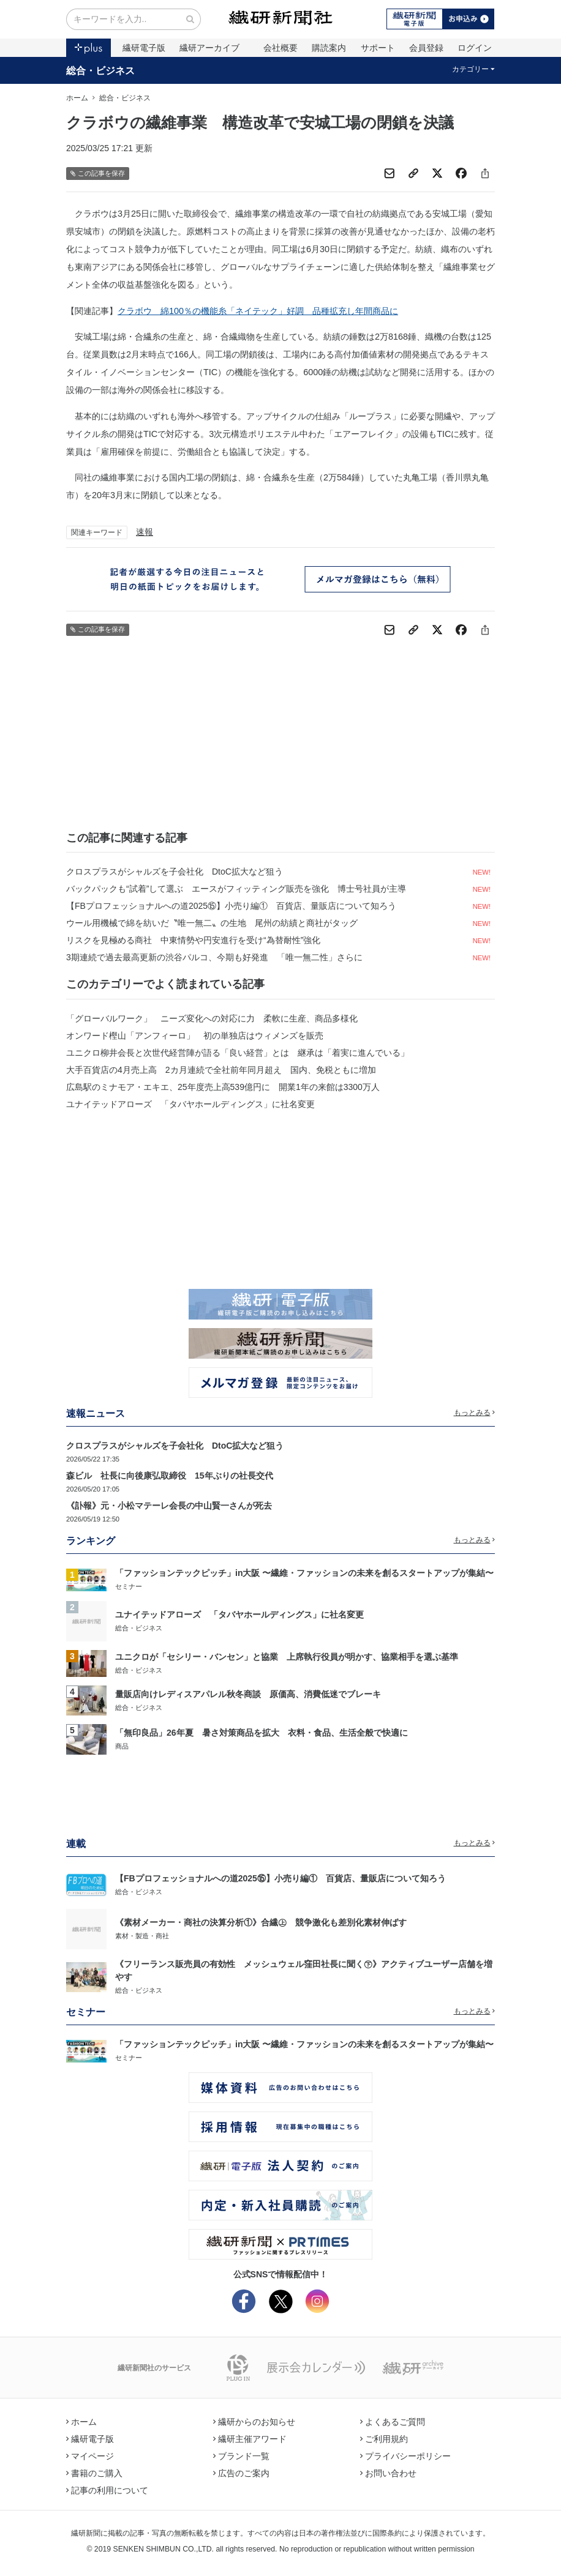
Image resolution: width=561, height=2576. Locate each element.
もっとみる (474, 1412)
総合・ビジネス (100, 70)
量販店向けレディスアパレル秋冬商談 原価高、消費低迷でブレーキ (248, 1694)
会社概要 (280, 48)
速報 (144, 532)
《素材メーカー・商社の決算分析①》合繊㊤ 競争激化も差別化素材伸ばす (261, 1922)
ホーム (77, 98)
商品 (122, 1746)
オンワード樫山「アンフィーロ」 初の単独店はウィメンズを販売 (194, 1035)
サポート (378, 48)
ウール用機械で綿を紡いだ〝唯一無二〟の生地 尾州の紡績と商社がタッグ (212, 923)
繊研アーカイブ (209, 48)
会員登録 (426, 48)
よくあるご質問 (392, 2422)
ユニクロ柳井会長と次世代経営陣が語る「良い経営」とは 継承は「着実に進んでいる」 (237, 1053)
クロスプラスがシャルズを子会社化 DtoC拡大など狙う (174, 871)
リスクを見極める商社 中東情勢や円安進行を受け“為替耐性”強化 (193, 940)
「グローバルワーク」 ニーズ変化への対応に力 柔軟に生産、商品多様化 (212, 1018)
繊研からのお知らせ (254, 2422)
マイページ (90, 2456)
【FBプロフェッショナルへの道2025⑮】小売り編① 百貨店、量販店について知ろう (231, 906)
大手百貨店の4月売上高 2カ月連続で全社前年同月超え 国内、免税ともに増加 (221, 1070)
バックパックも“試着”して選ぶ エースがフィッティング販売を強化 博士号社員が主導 (236, 889)
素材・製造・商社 (142, 1935)
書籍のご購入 (94, 2473)
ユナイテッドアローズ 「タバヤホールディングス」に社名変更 (190, 1104)
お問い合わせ (388, 2473)
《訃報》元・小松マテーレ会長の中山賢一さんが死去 (169, 1505)
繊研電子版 (143, 48)
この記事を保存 (97, 173)
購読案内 (329, 48)
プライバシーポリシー (405, 2456)
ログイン (474, 48)
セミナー (128, 1586)
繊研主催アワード (250, 2439)
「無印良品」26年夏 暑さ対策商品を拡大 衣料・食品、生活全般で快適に (261, 1733)
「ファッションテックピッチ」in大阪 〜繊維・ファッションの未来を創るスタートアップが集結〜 (304, 1573)
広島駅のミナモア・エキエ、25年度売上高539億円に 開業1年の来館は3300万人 (223, 1087)
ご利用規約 (384, 2439)
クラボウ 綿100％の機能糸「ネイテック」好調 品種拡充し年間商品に (258, 311)
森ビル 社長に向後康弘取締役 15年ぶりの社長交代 (169, 1475)
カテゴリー (473, 69)
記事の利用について (107, 2490)
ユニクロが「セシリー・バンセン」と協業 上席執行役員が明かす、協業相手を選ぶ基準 (286, 1657)
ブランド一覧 (241, 2456)
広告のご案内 (241, 2473)
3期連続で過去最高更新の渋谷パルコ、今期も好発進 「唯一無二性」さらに (214, 957)
